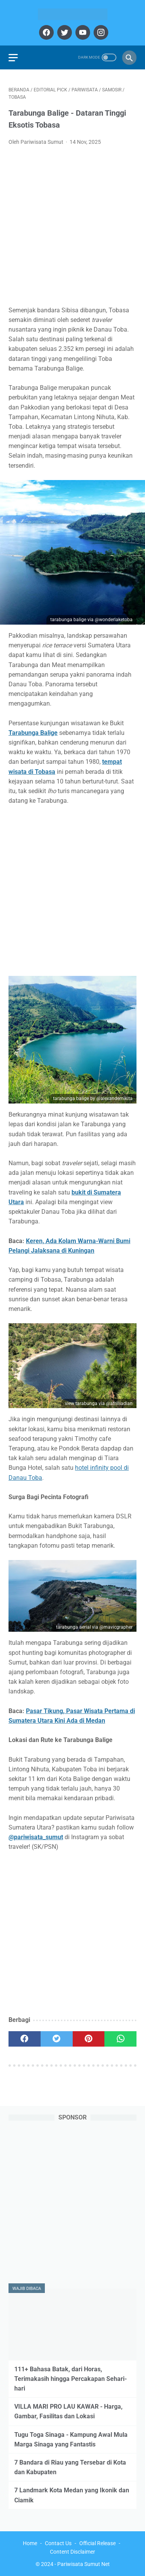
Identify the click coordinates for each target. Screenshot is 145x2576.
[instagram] (100, 32)
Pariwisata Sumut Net (83, 2564)
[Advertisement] (72, 228)
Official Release (97, 2543)
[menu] (13, 57)
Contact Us (58, 2543)
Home (30, 2543)
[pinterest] (89, 2039)
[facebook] (45, 32)
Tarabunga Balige (33, 732)
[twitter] (63, 32)
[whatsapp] (120, 2039)
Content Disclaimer (72, 2552)
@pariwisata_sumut (36, 1837)
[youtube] (81, 32)
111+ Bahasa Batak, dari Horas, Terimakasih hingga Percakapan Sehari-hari (70, 2378)
